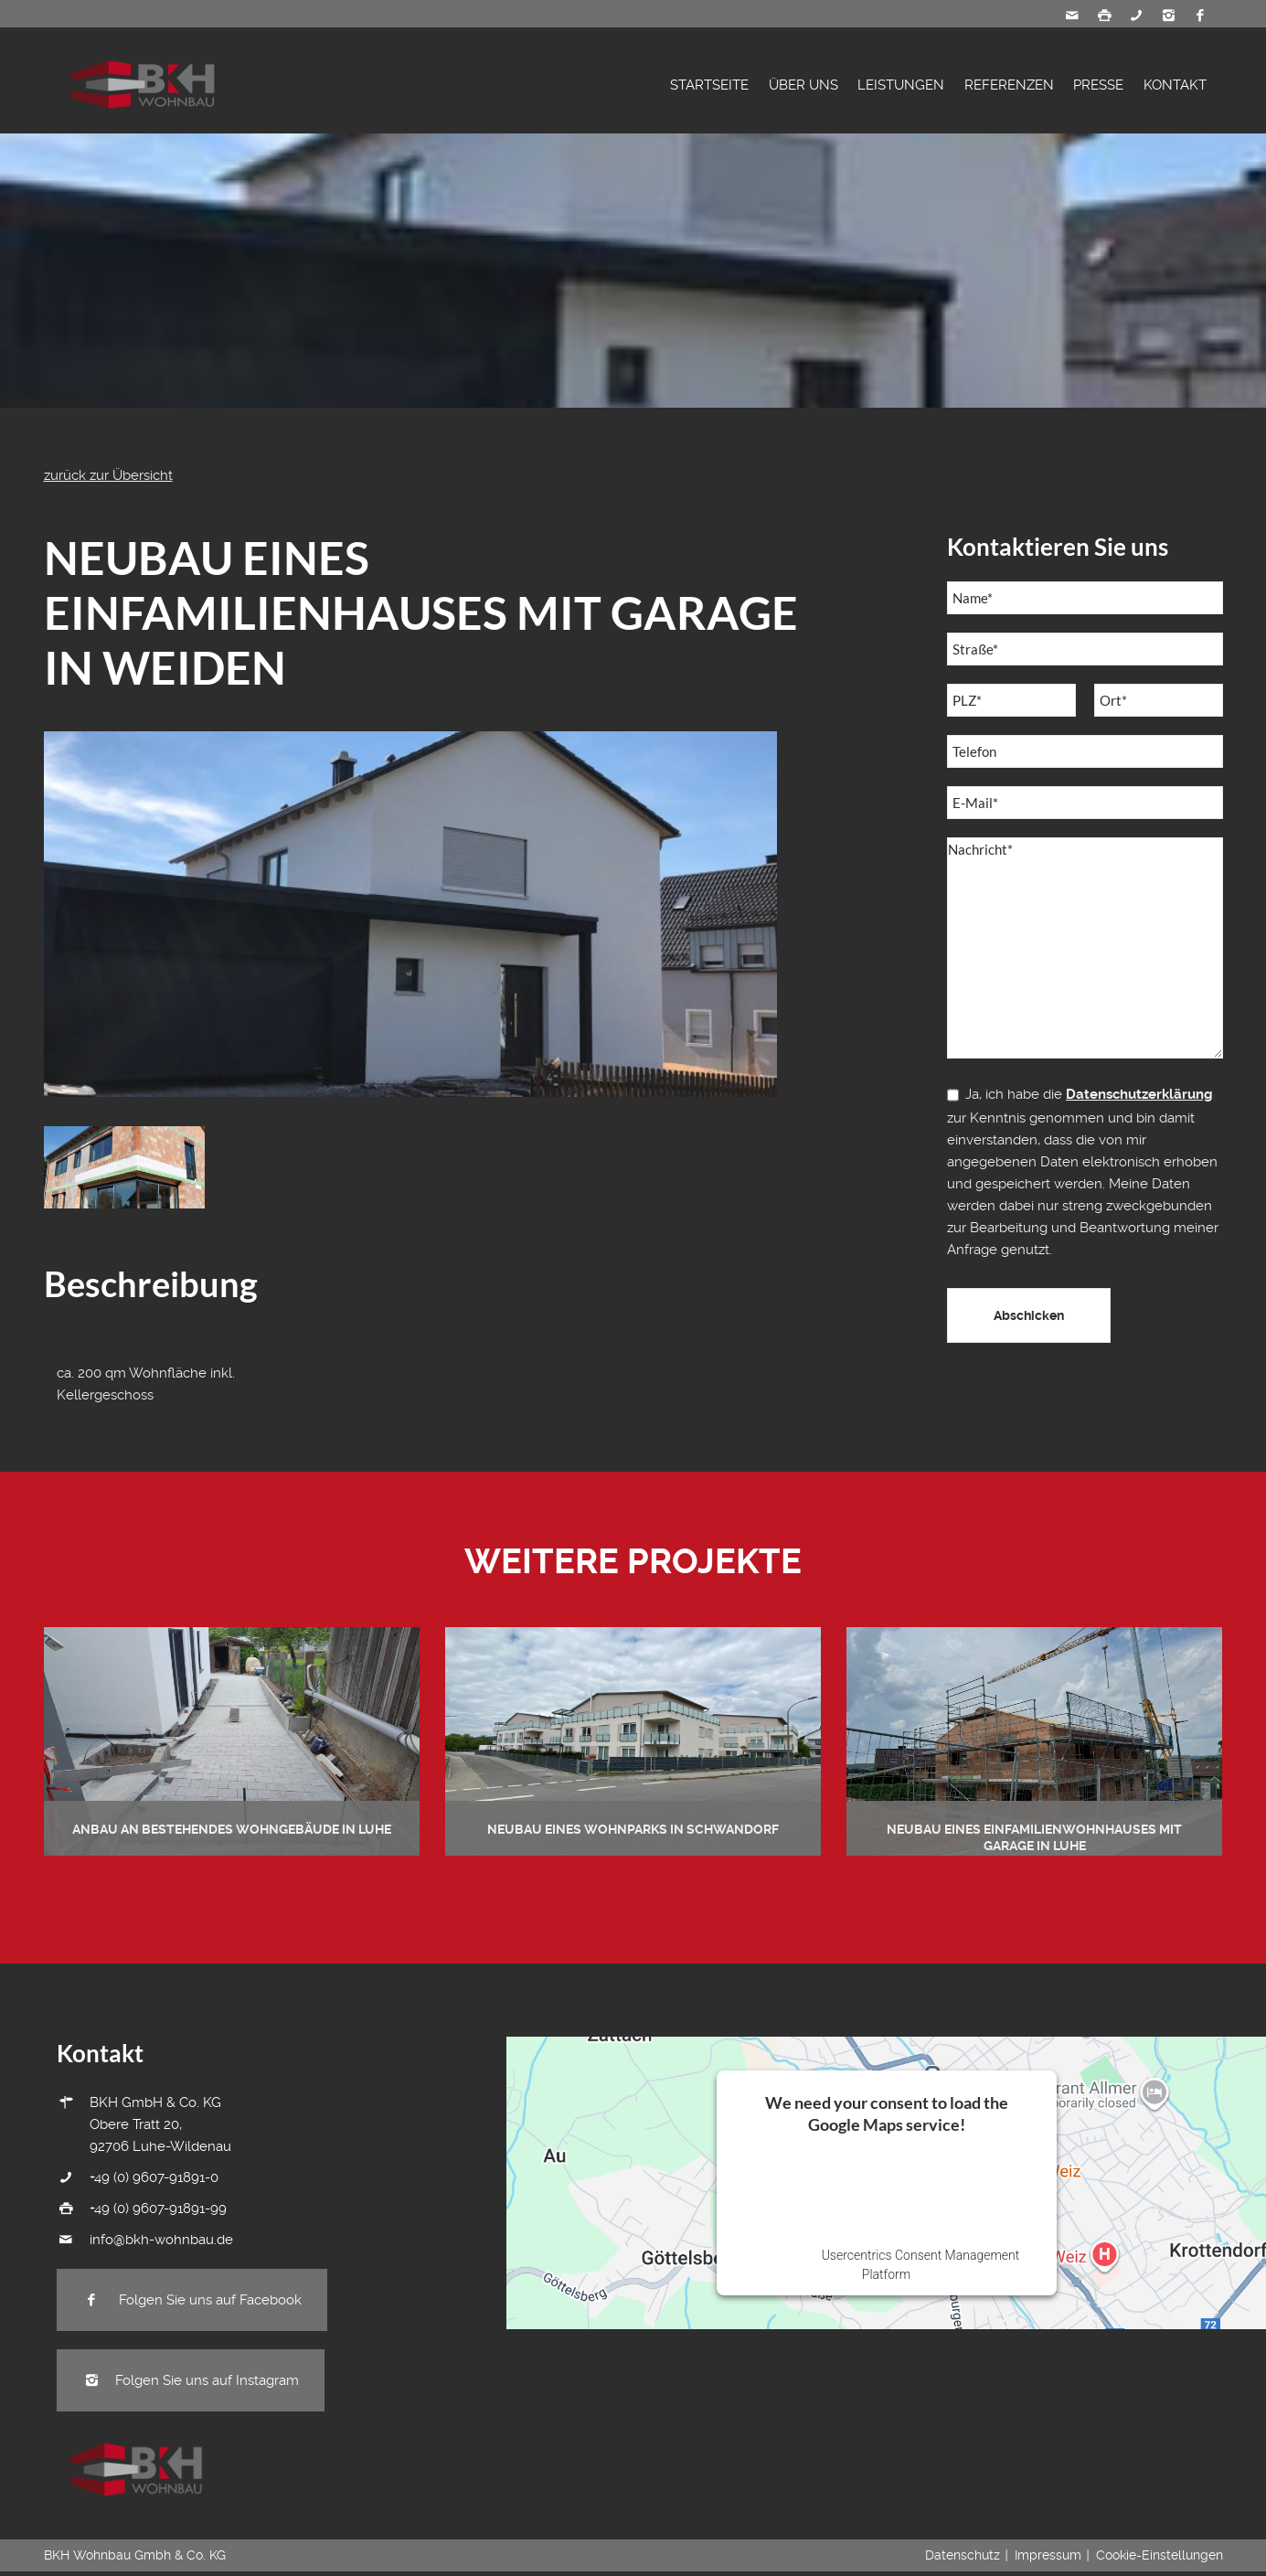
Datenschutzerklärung (1139, 1094)
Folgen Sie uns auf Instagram (190, 2380)
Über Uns (803, 85)
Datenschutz (962, 2555)
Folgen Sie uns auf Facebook (192, 2300)
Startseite (709, 85)
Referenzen (1009, 85)
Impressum (1048, 2555)
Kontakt (1175, 85)
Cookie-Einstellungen (1159, 2555)
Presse (1098, 85)
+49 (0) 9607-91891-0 (154, 2177)
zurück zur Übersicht (108, 475)
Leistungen (900, 85)
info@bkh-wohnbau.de (161, 2239)
